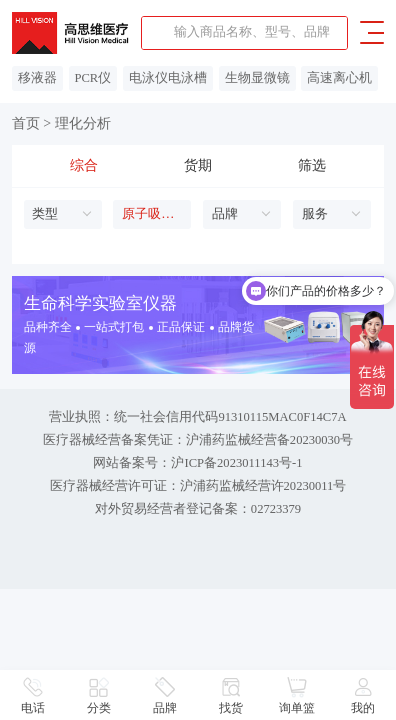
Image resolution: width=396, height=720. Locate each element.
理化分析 (83, 123)
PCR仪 (92, 78)
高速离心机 (339, 78)
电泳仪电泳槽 (168, 78)
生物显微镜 (257, 78)
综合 (84, 165)
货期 (198, 165)
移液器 (37, 78)
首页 (26, 123)
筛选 (312, 165)
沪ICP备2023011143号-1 (236, 463)
